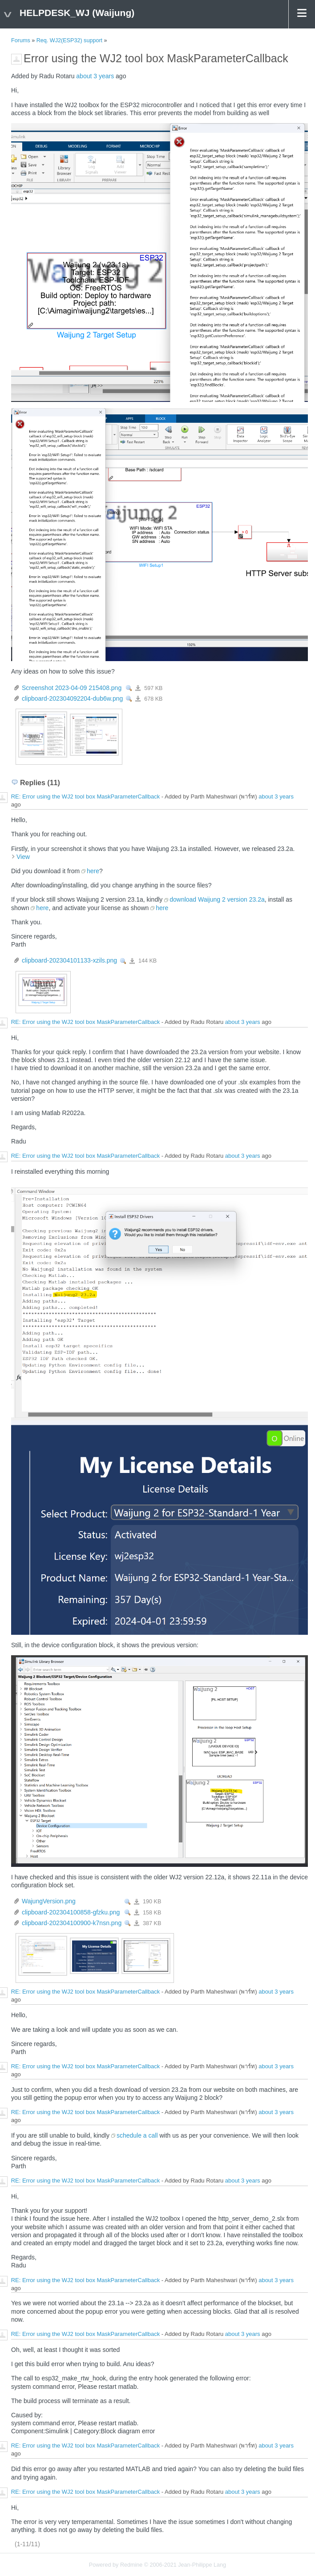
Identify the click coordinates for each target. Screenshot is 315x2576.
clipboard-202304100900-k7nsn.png (71, 1922)
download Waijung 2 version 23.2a (217, 899)
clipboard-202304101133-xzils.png (69, 960)
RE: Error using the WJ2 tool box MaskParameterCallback (85, 797)
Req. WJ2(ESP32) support (69, 40)
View (129, 688)
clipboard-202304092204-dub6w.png (72, 698)
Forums (20, 40)
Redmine (131, 2565)
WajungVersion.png (49, 1901)
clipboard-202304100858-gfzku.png (71, 1912)
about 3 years (95, 76)
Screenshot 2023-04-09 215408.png (71, 687)
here (93, 871)
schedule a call (137, 2135)
